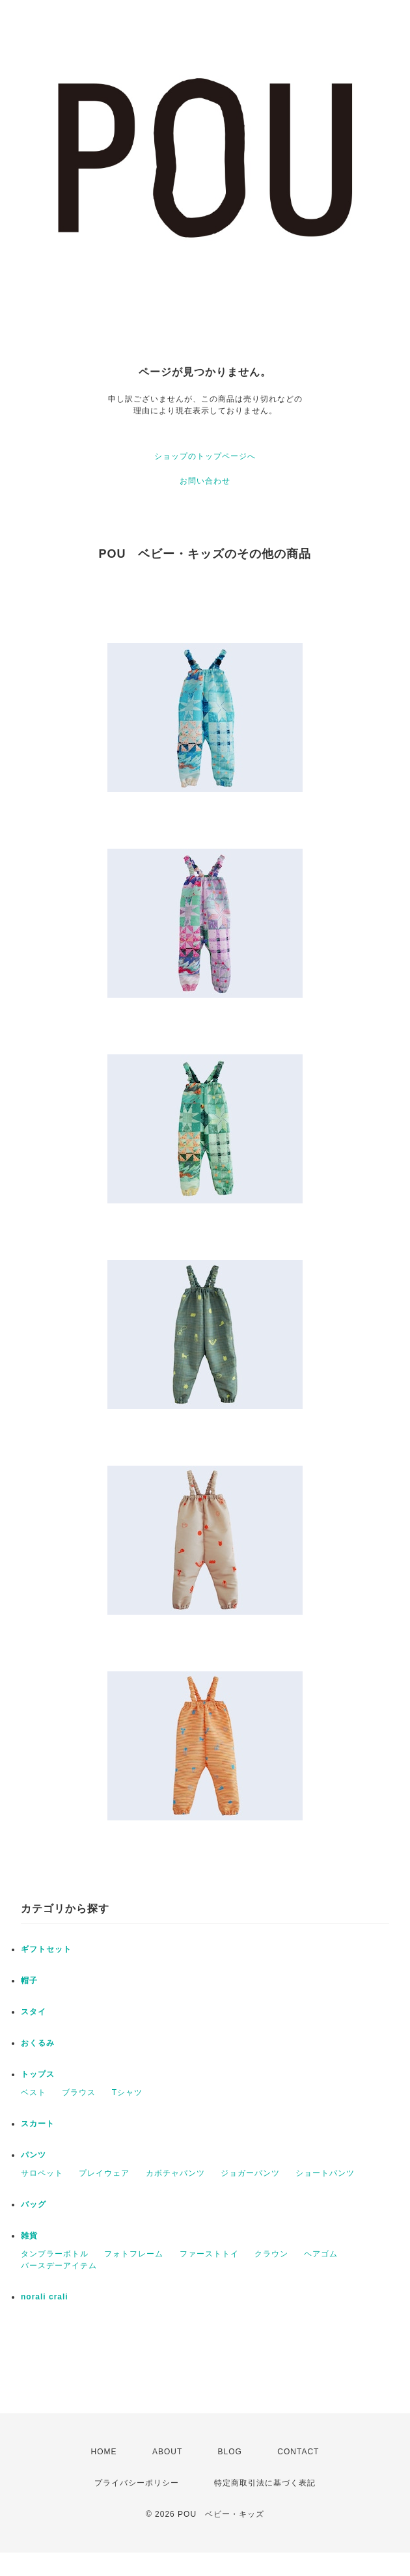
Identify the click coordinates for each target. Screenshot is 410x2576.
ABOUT (167, 2451)
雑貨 (29, 2235)
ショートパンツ (325, 2173)
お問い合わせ (205, 481)
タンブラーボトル (55, 2253)
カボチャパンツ (175, 2173)
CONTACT (298, 2451)
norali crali (44, 2296)
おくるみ (38, 2043)
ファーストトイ (209, 2253)
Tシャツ (127, 2092)
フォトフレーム (133, 2253)
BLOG (230, 2451)
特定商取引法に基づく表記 (265, 2482)
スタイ (33, 2011)
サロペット (42, 2173)
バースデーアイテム (59, 2265)
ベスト (33, 2092)
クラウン (271, 2253)
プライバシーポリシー (136, 2482)
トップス (38, 2074)
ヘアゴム (321, 2253)
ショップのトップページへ (205, 456)
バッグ (33, 2204)
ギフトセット (46, 1949)
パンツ (33, 2154)
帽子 (29, 1980)
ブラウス (79, 2092)
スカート (38, 2123)
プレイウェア (104, 2173)
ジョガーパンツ (250, 2173)
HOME (104, 2451)
